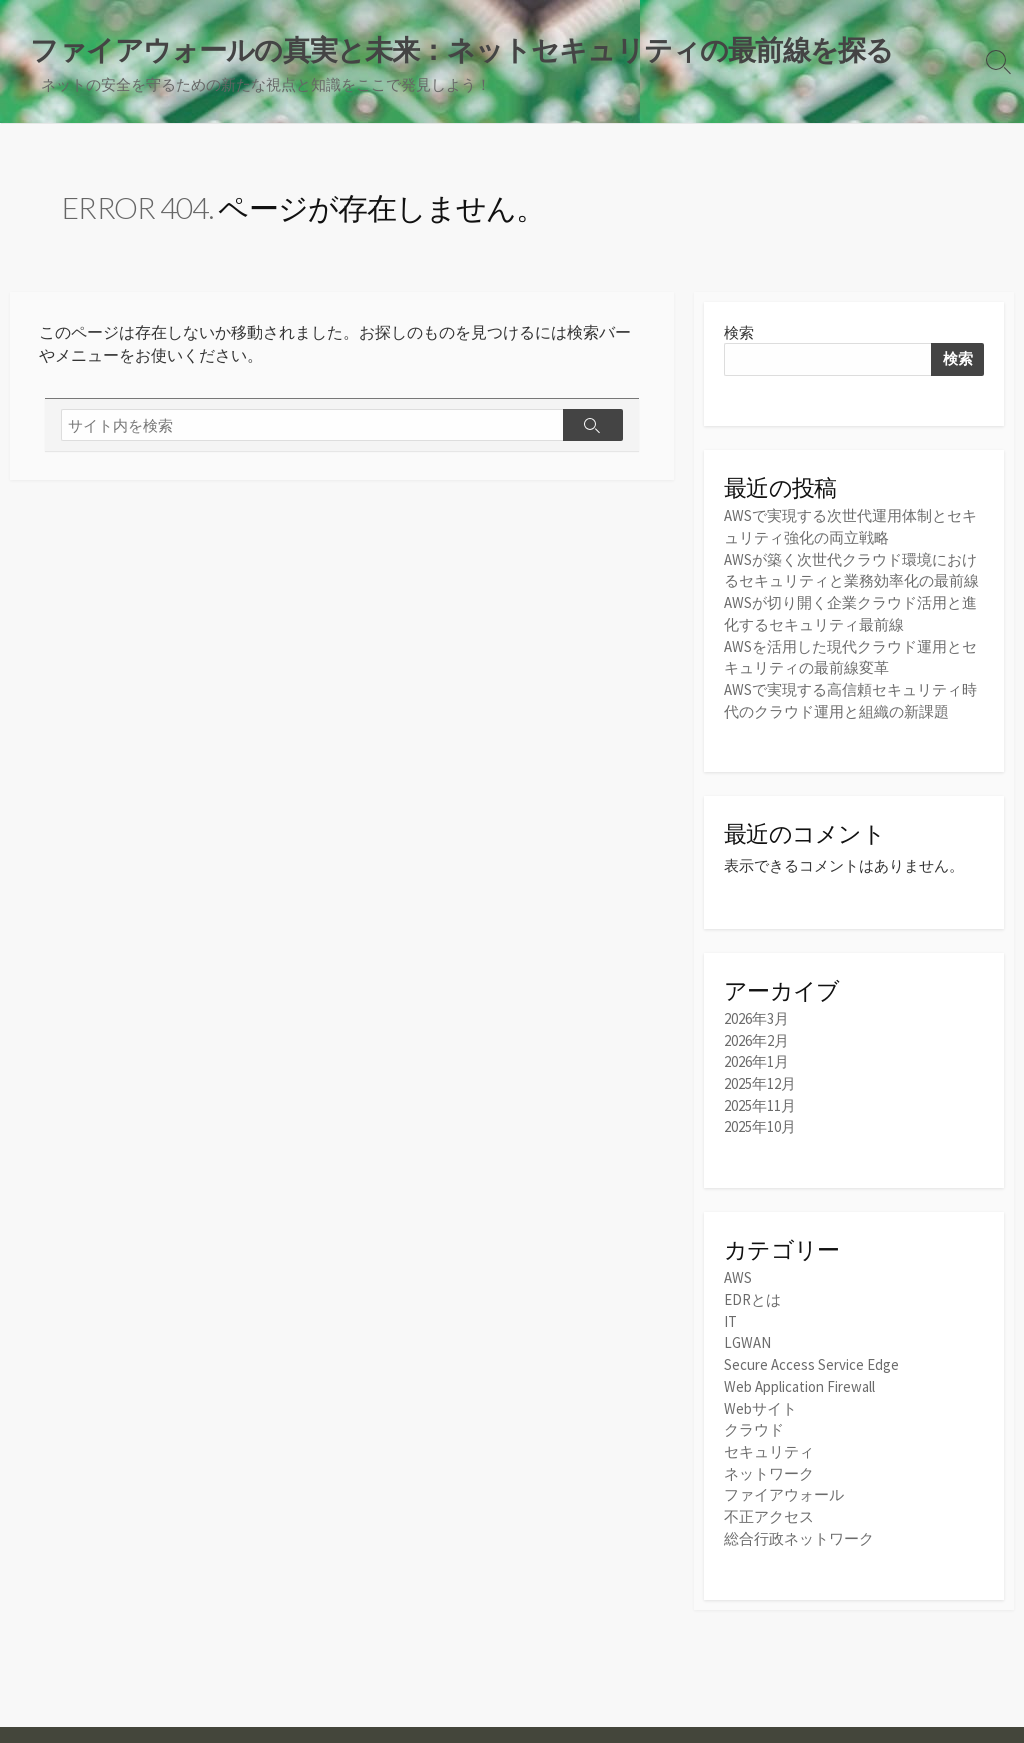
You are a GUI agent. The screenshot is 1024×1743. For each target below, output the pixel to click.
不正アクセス (769, 1500)
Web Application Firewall (799, 1374)
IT (730, 1311)
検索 (739, 333)
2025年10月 (760, 1118)
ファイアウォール (784, 1479)
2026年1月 (756, 1055)
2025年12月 (760, 1076)
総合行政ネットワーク (799, 1521)
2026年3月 (756, 1013)
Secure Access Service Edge (811, 1353)
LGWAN (747, 1332)
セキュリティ (769, 1437)
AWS (738, 1268)
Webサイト (760, 1395)
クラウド (754, 1416)
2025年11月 (760, 1097)
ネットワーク (769, 1458)
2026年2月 (756, 1034)
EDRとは (752, 1290)
